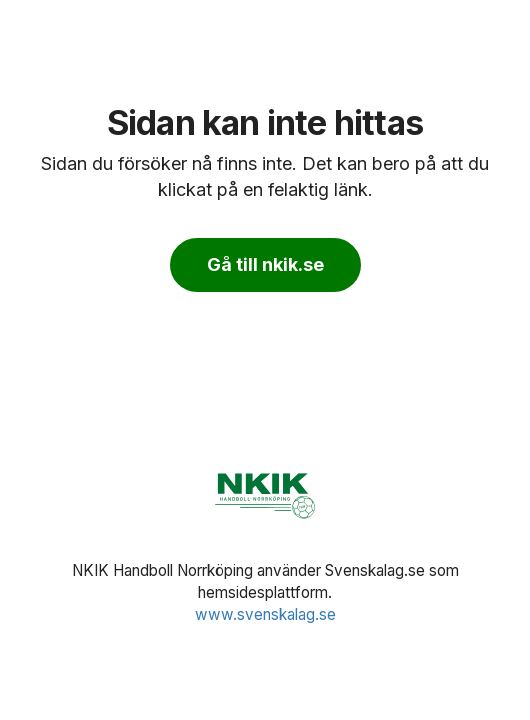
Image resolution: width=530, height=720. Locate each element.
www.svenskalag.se (265, 614)
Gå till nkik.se (265, 264)
